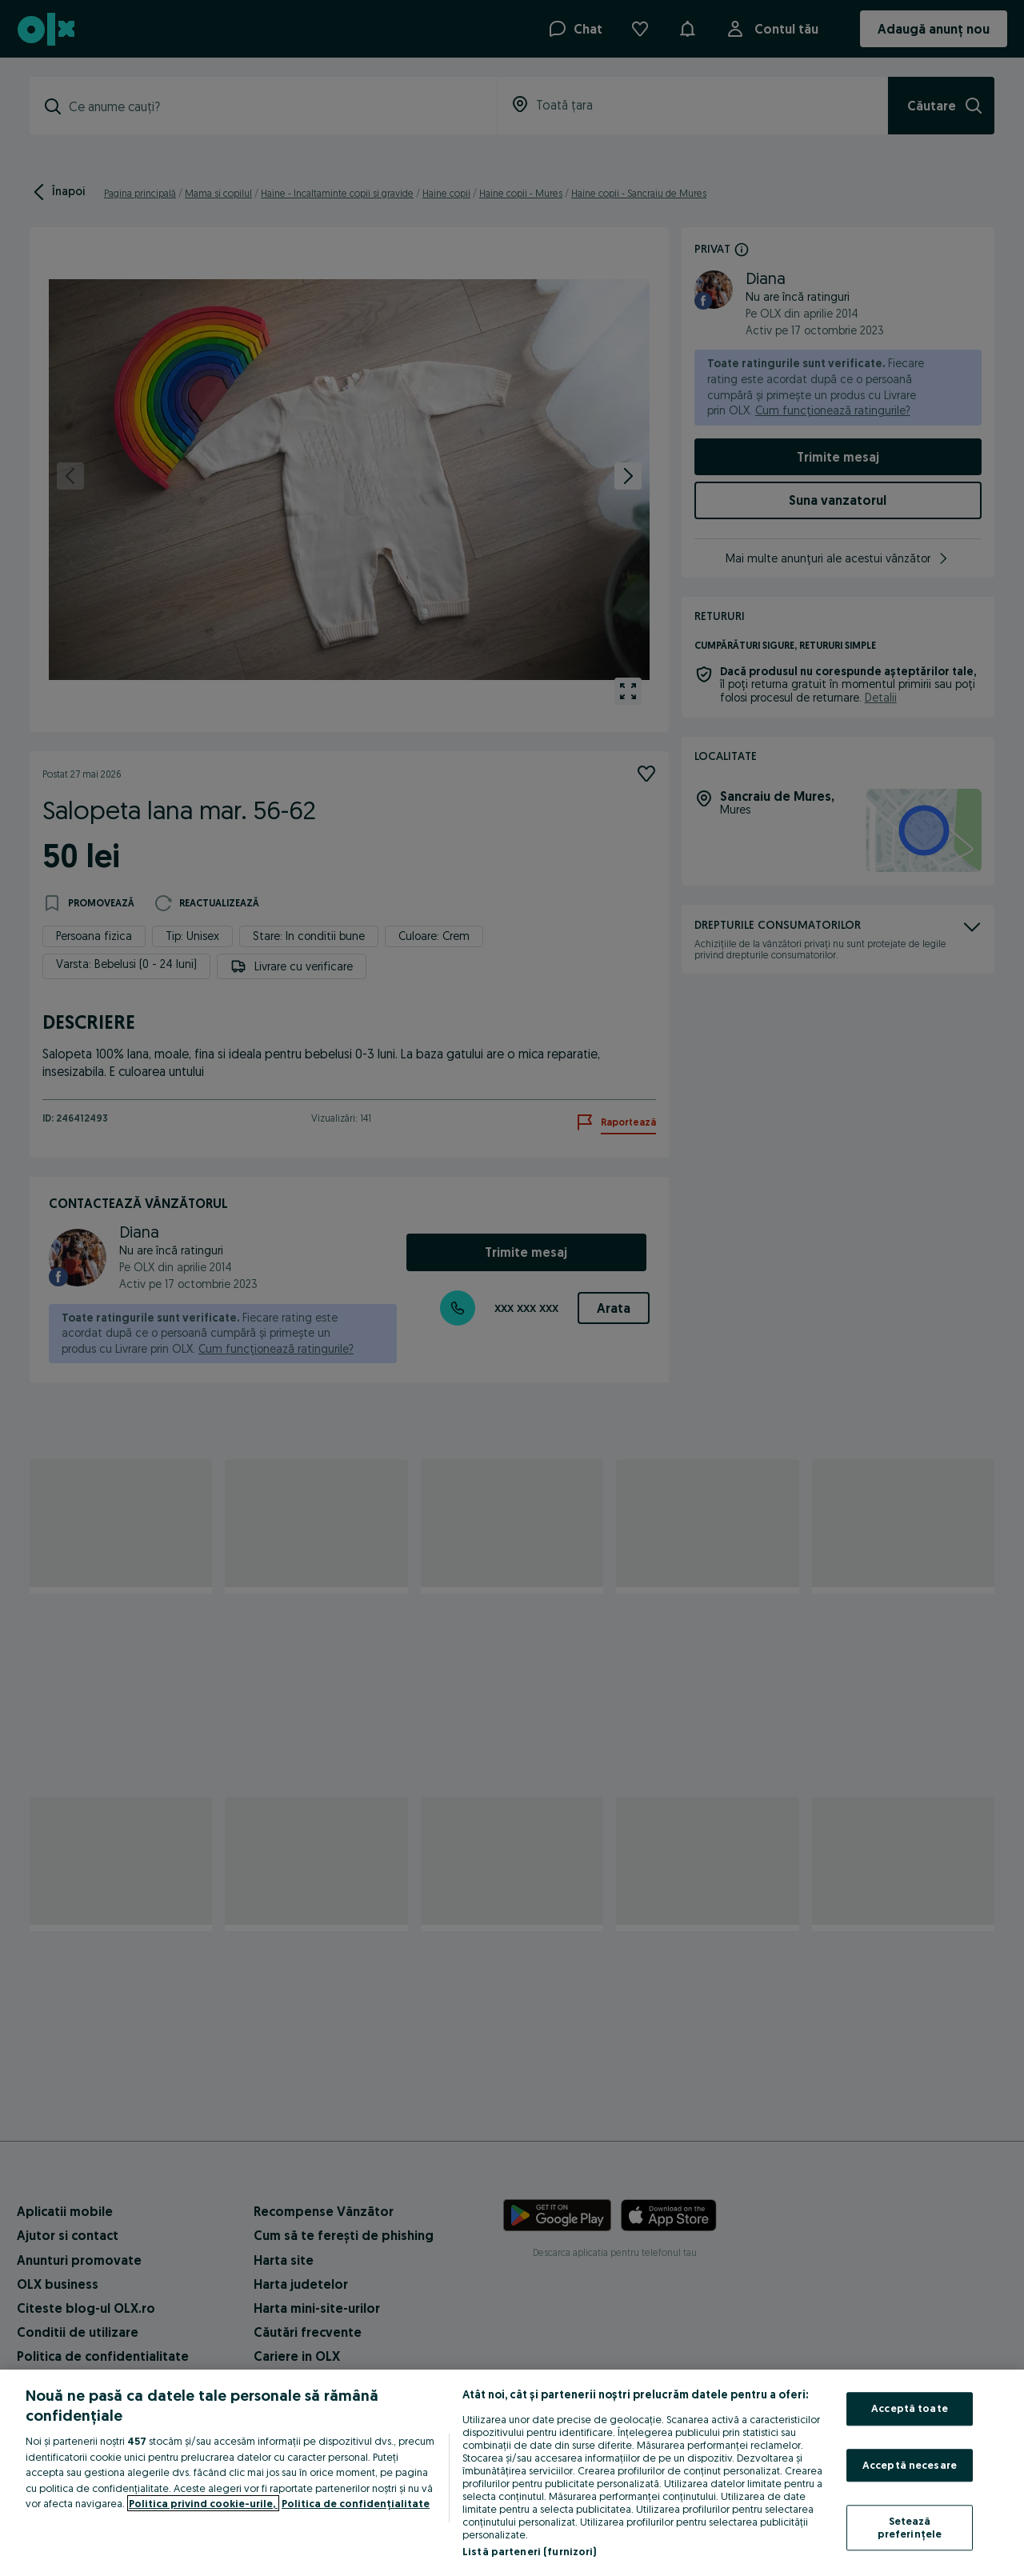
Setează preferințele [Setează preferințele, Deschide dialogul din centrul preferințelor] (910, 2528)
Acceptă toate (909, 2408)
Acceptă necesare (909, 2464)
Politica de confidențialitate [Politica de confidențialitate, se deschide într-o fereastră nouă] (356, 2503)
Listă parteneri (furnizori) (529, 2551)
